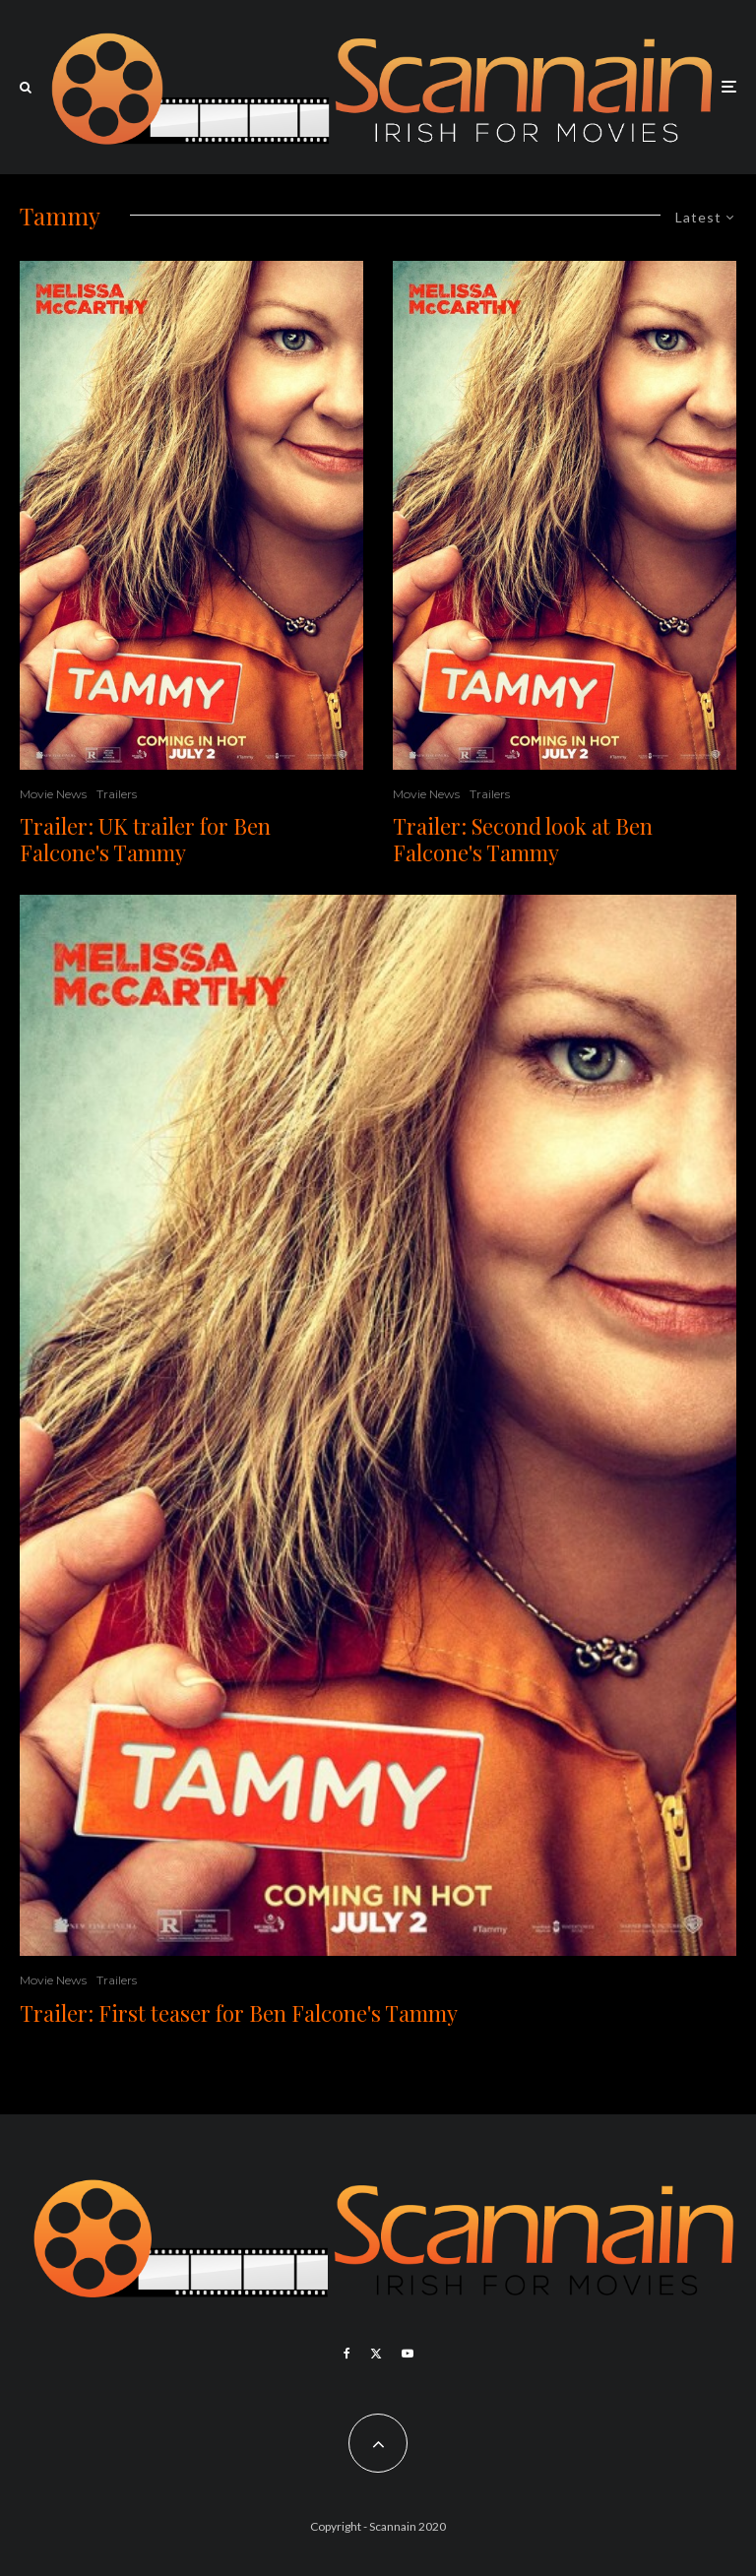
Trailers (116, 793)
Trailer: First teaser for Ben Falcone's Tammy (239, 2013)
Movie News (53, 793)
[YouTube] (407, 2353)
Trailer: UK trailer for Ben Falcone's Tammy (145, 839)
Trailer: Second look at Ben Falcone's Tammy (523, 839)
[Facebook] (347, 2353)
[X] (376, 2353)
